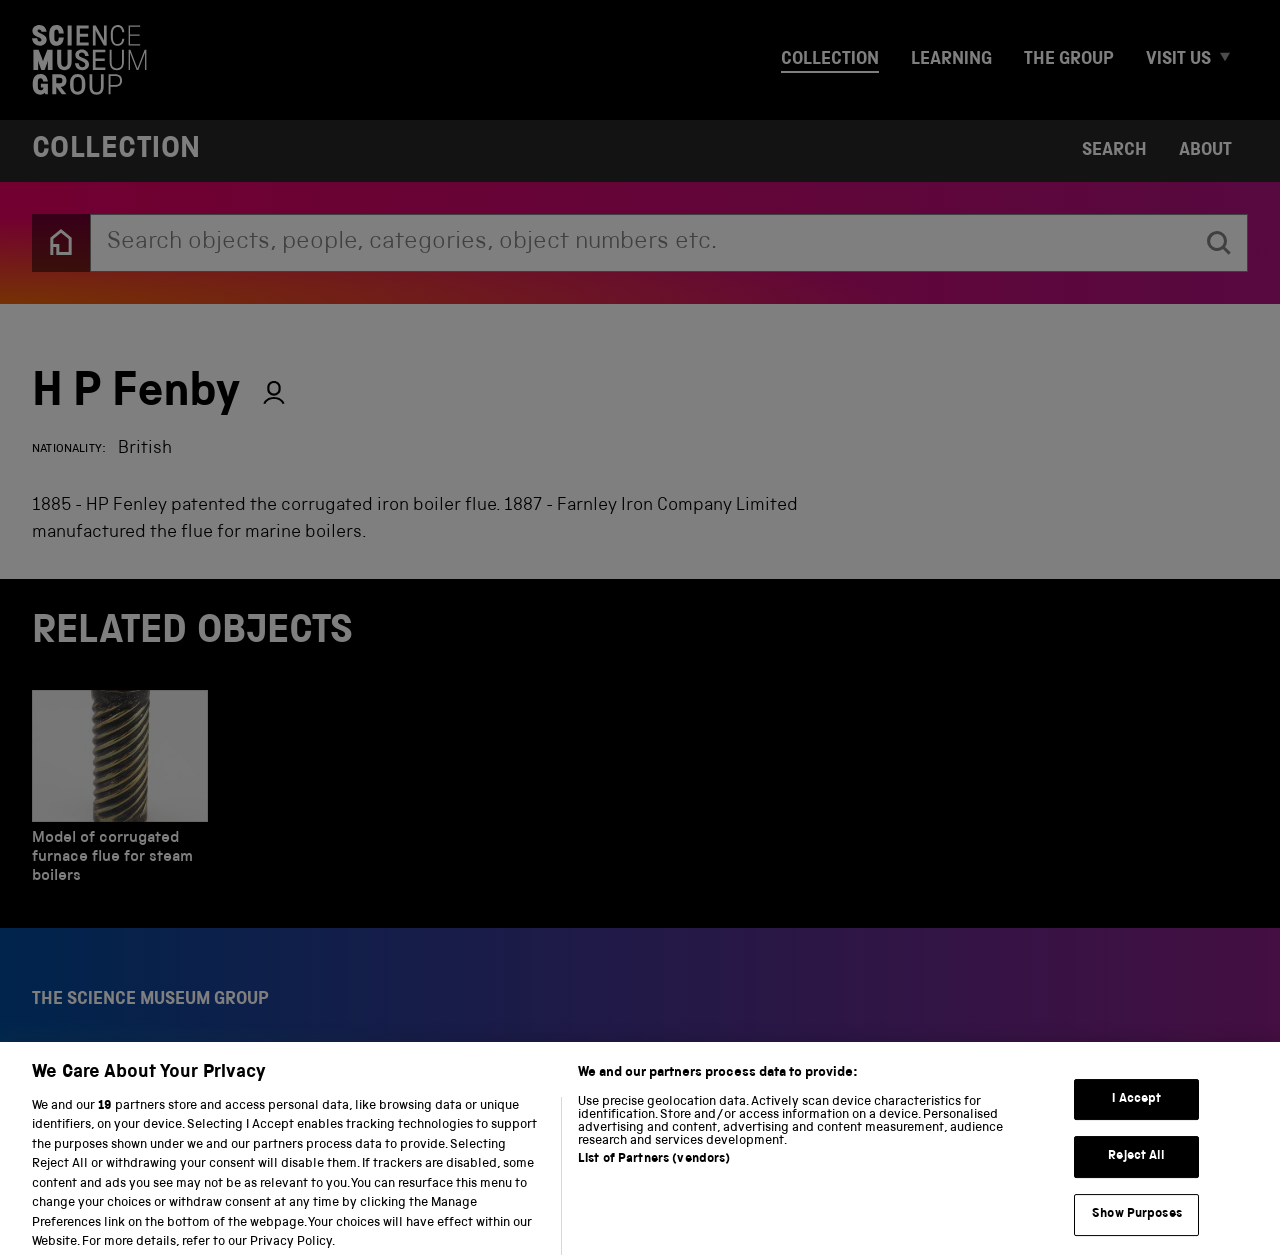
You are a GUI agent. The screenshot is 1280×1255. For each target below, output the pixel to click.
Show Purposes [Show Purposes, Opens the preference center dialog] (1137, 1228)
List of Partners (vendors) (654, 1173)
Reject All (1136, 1170)
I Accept (1136, 1113)
